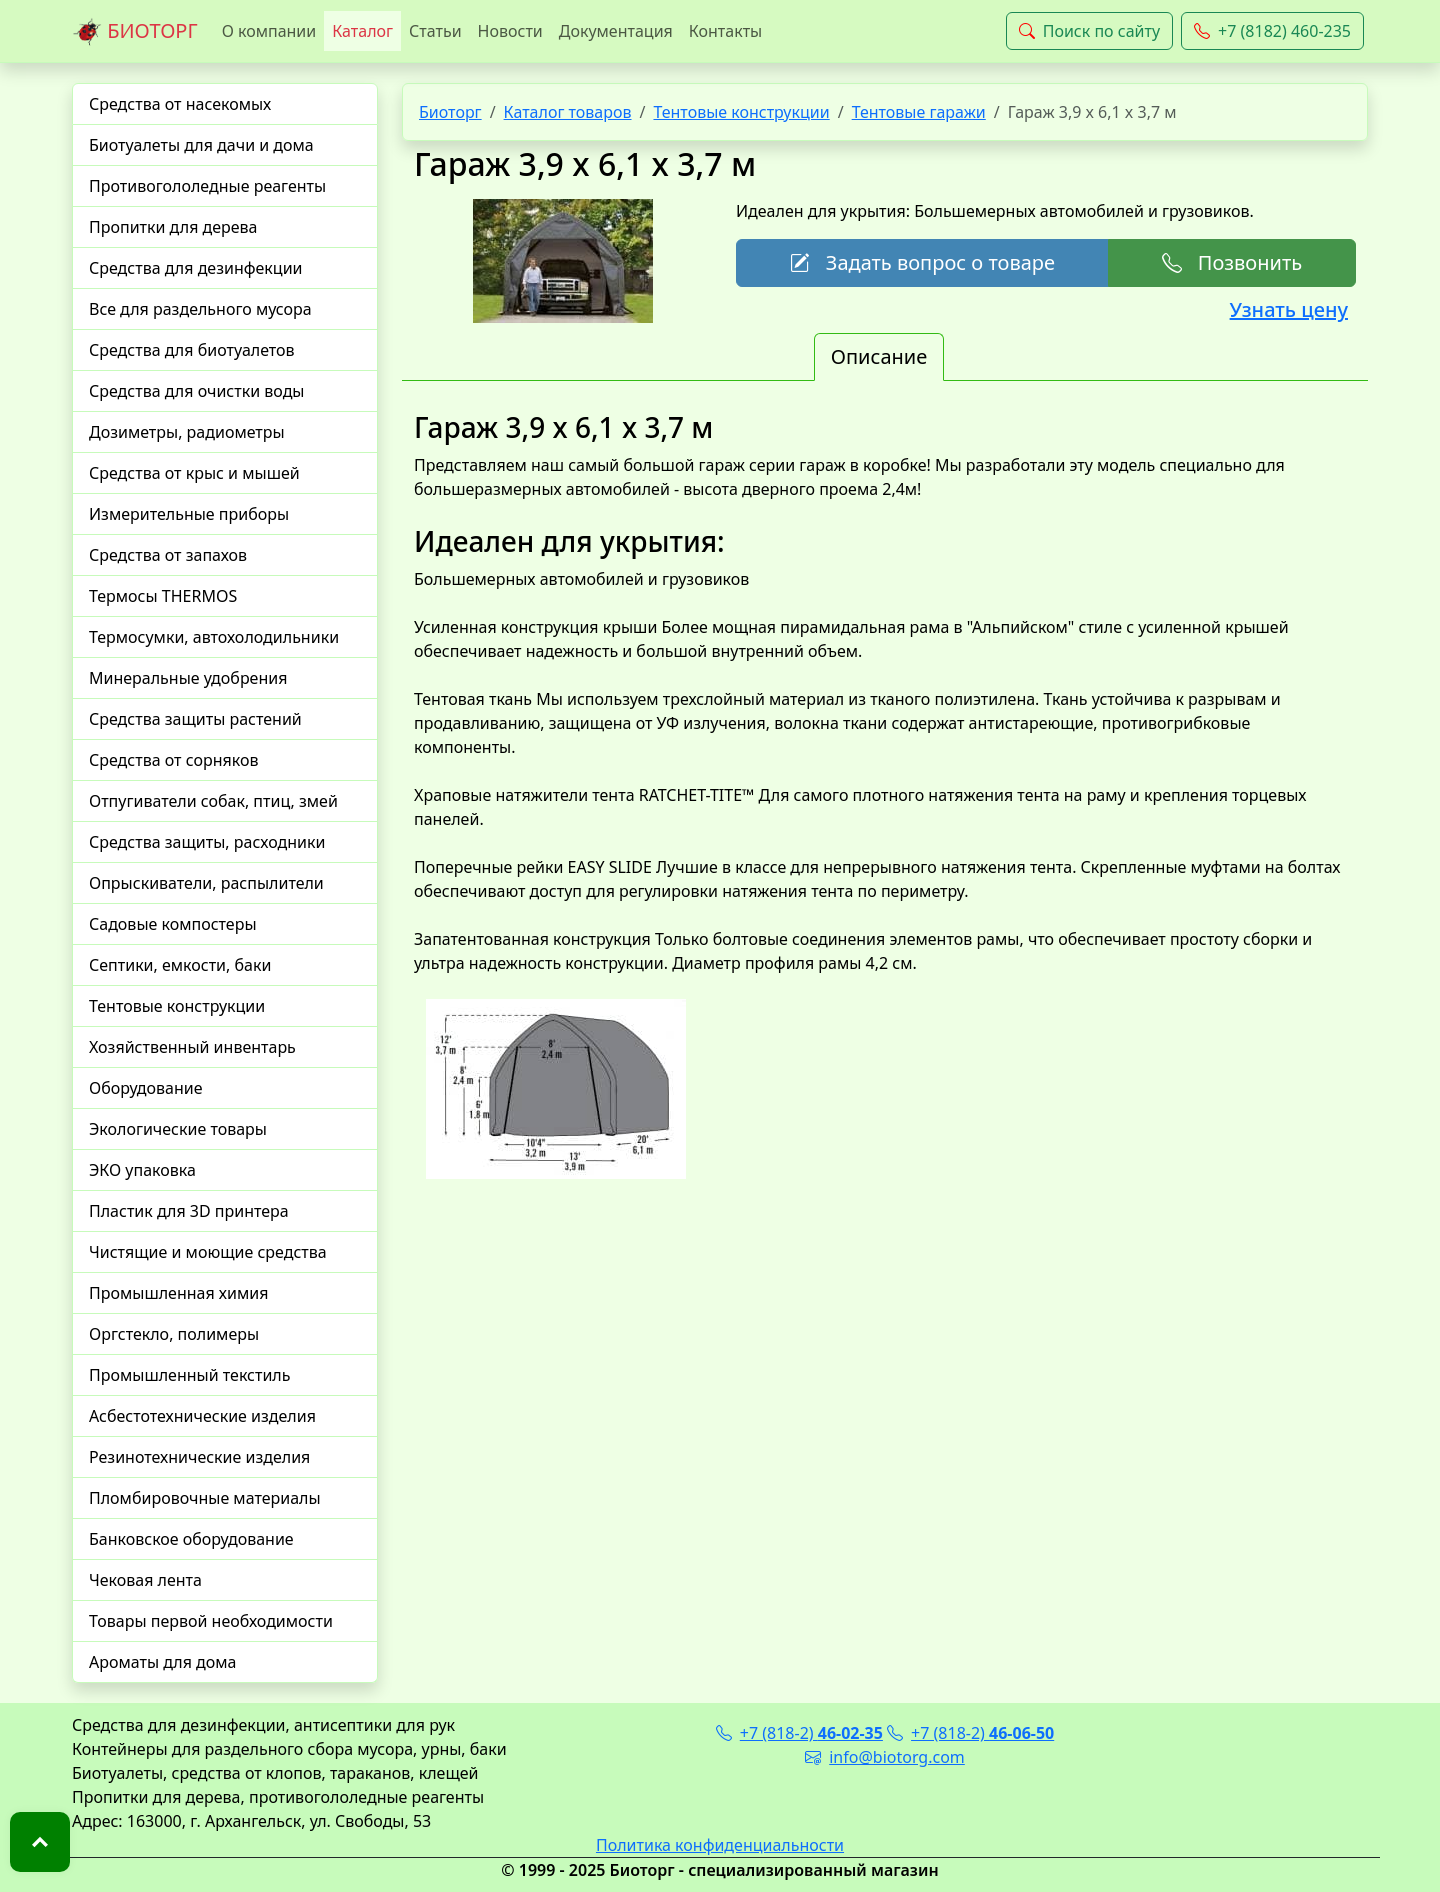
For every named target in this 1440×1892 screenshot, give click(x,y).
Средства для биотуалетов (192, 350)
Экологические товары (178, 1129)
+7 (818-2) (799, 1733)
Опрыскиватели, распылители (206, 883)
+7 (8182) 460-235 (1272, 31)
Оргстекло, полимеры (174, 1334)
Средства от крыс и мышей (194, 473)
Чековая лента (145, 1580)
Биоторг (450, 112)
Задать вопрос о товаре (922, 262)
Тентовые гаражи (919, 112)
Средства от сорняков (173, 760)
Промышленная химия (178, 1293)
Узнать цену (1289, 309)
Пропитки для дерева (173, 227)
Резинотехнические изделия (199, 1457)
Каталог (362, 31)
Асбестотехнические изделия (202, 1416)
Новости (510, 31)
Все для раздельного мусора (200, 309)
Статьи (435, 31)
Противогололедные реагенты (207, 186)
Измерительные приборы (189, 514)
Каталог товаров (568, 112)
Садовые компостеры (173, 924)
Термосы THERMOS (163, 596)
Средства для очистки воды (197, 391)
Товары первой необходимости (211, 1621)
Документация (616, 31)
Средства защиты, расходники (207, 842)
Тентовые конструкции (177, 1006)
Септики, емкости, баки (180, 965)
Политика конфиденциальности (720, 1845)
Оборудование (146, 1088)
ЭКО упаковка (142, 1170)
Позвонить (1232, 262)
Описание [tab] (879, 356)
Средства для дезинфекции (196, 268)
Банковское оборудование (191, 1539)
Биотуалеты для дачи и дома (201, 145)
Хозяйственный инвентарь (192, 1047)
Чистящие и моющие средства (208, 1252)
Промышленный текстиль (189, 1375)
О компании (269, 31)
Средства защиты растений (195, 719)
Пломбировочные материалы (205, 1498)
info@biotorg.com (885, 1757)
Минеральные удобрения (188, 678)
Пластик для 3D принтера (189, 1211)
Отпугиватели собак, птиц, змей (213, 801)
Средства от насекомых (180, 104)
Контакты (725, 31)
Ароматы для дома (163, 1662)
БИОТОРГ (135, 32)
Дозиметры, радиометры (187, 432)
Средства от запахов (168, 555)
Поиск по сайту (1089, 31)
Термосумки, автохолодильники (214, 637)
